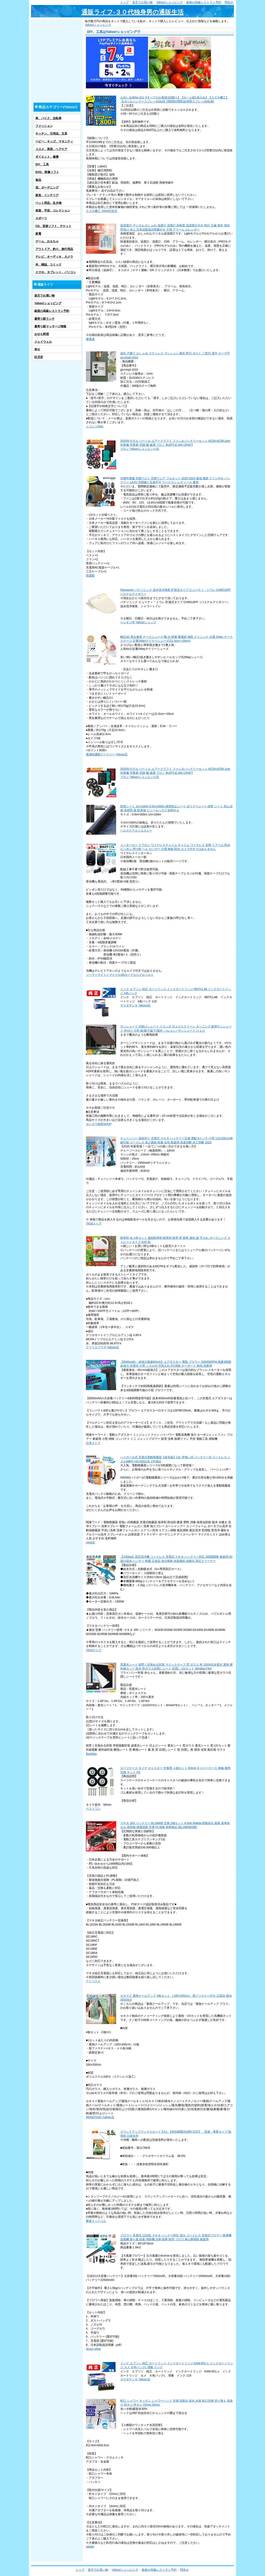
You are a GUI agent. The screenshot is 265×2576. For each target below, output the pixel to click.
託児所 (38, 357)
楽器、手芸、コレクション (52, 210)
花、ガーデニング (47, 187)
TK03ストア (93, 1223)
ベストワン (93, 1808)
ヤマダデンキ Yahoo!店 (135, 1005)
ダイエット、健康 (47, 156)
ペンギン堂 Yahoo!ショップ (138, 622)
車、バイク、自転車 (48, 118)
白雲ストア (93, 1443)
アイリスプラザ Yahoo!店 (102, 1347)
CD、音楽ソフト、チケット (53, 226)
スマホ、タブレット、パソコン (55, 272)
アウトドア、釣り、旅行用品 (54, 249)
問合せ (229, 2)
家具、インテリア (47, 195)
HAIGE (90, 1542)
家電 (38, 233)
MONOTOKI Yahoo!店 (100, 2117)
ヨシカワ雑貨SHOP (99, 1124)
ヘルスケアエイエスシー (136, 830)
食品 (38, 180)
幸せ (37, 349)
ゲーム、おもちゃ (47, 241)
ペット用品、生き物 (48, 202)
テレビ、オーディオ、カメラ (54, 256)
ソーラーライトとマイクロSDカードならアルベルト (120, 974)
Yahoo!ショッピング (169, 2)
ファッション (44, 125)
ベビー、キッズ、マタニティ (54, 141)
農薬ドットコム (96, 2221)
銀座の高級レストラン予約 (203, 2)
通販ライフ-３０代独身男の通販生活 (132, 12)
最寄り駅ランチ (44, 318)
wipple (90, 2546)
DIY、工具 (42, 164)
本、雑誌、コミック (48, 264)
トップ (124, 2)
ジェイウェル (43, 341)
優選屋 (90, 339)
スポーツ (41, 218)
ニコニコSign (94, 426)
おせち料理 (41, 334)
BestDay (91, 1753)
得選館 (90, 575)
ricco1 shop (93, 2348)
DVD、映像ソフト (47, 172)
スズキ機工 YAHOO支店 (101, 211)
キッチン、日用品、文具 (51, 133)
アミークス (93, 1981)
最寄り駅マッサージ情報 (50, 326)
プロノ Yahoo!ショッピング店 (139, 449)
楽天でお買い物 (142, 2)
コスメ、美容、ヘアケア (51, 149)
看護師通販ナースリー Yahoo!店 (107, 754)
